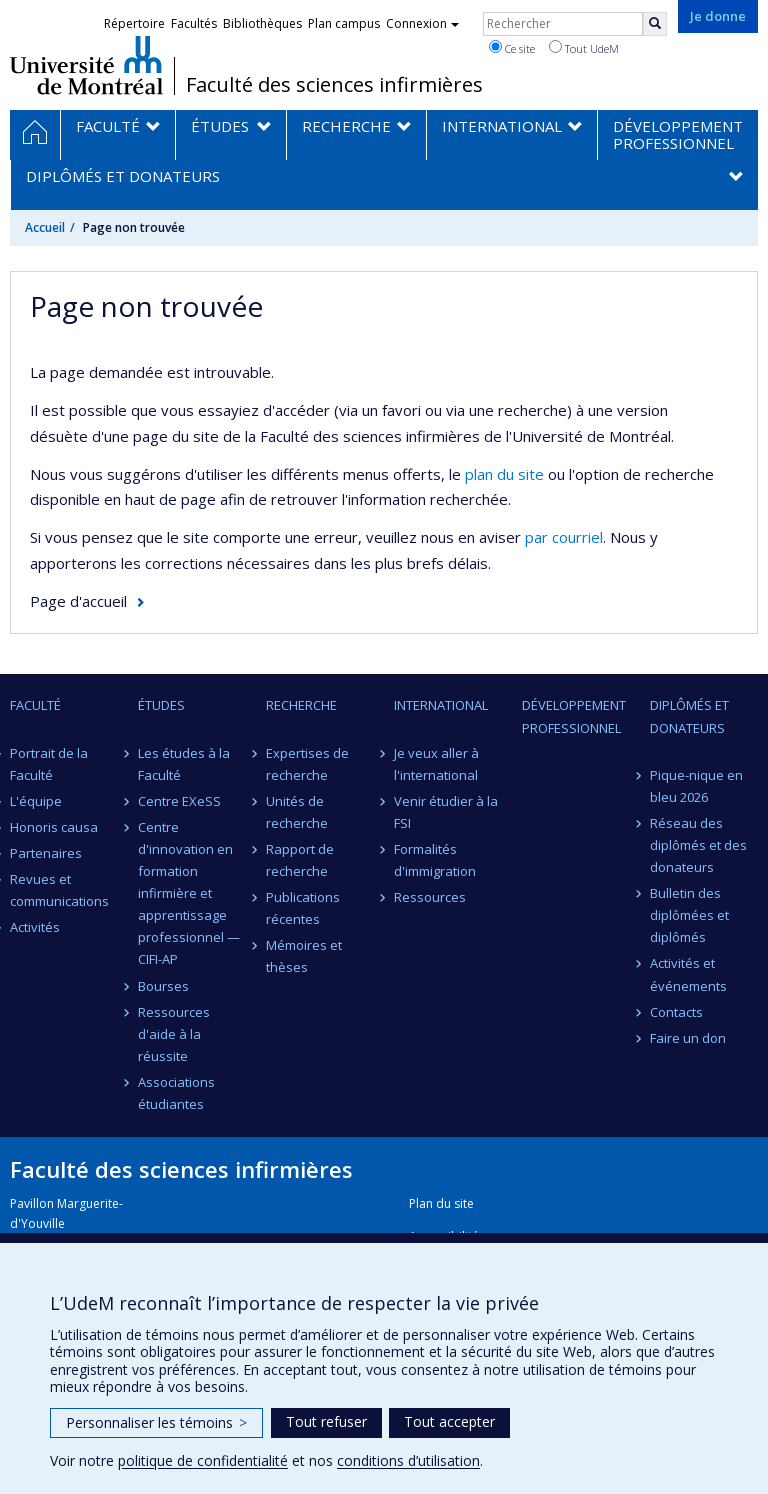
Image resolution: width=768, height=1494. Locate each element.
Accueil (45, 227)
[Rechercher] (655, 24)
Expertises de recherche (307, 764)
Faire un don (688, 1038)
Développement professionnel (574, 716)
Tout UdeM (584, 48)
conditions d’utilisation (408, 1460)
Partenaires (46, 853)
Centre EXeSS (179, 801)
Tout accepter (449, 1421)
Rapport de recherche (300, 860)
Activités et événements (688, 974)
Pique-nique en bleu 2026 (696, 786)
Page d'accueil (78, 601)
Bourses (163, 986)
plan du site (504, 474)
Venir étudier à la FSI (446, 812)
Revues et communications (59, 890)
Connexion (422, 23)
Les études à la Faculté (184, 764)
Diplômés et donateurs (689, 716)
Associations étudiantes (176, 1093)
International (441, 705)
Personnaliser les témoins (156, 1422)
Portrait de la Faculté (49, 764)
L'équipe (36, 801)
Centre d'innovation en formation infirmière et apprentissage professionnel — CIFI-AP (189, 893)
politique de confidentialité (203, 1460)
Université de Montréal (86, 65)
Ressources (430, 897)
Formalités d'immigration (435, 860)
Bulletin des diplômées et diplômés (689, 915)
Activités (35, 927)
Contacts (676, 1012)
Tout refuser (326, 1421)
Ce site (512, 48)
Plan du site (441, 1203)
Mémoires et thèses (304, 956)
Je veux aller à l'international (436, 764)
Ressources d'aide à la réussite (174, 1034)
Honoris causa (54, 827)
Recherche (301, 705)
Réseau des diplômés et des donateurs (698, 845)
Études (161, 705)
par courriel (564, 537)
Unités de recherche (297, 812)
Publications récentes (303, 908)
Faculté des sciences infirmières (334, 85)
